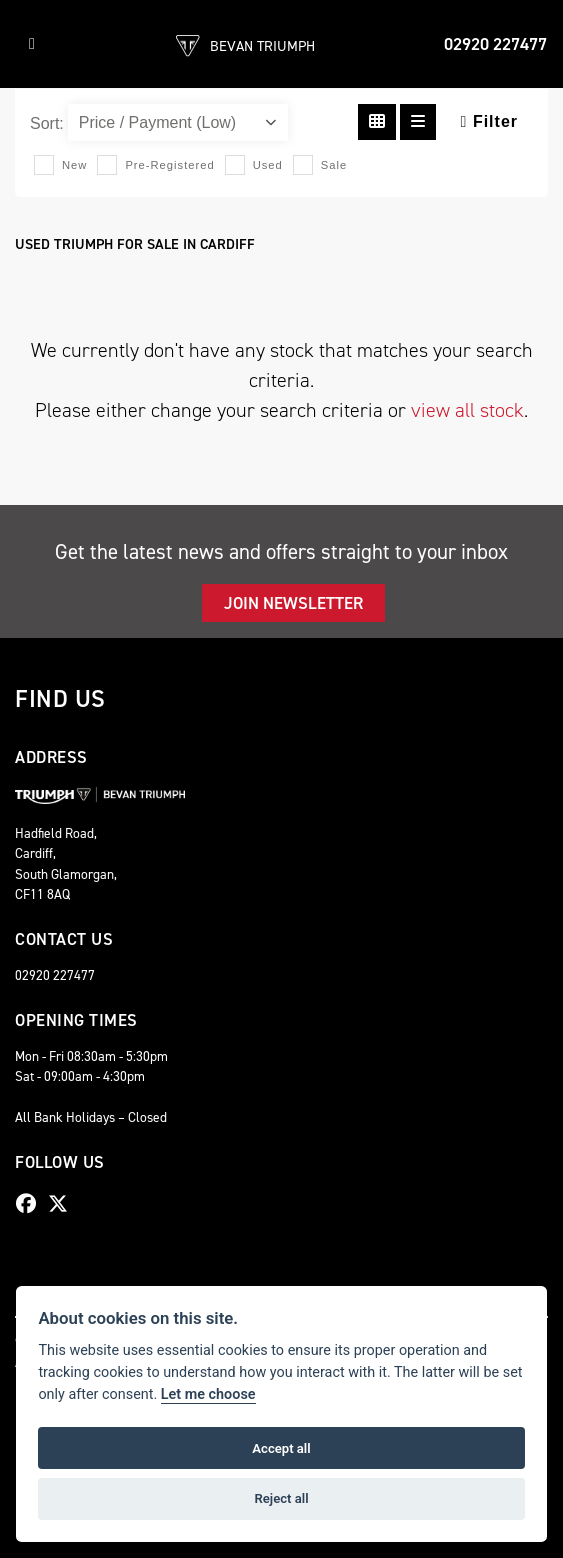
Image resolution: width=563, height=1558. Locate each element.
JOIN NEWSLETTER (293, 603)
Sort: (47, 123)
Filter (489, 121)
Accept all (281, 1448)
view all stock (467, 410)
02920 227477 (495, 44)
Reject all (281, 1498)
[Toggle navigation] (32, 44)
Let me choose (208, 1394)
